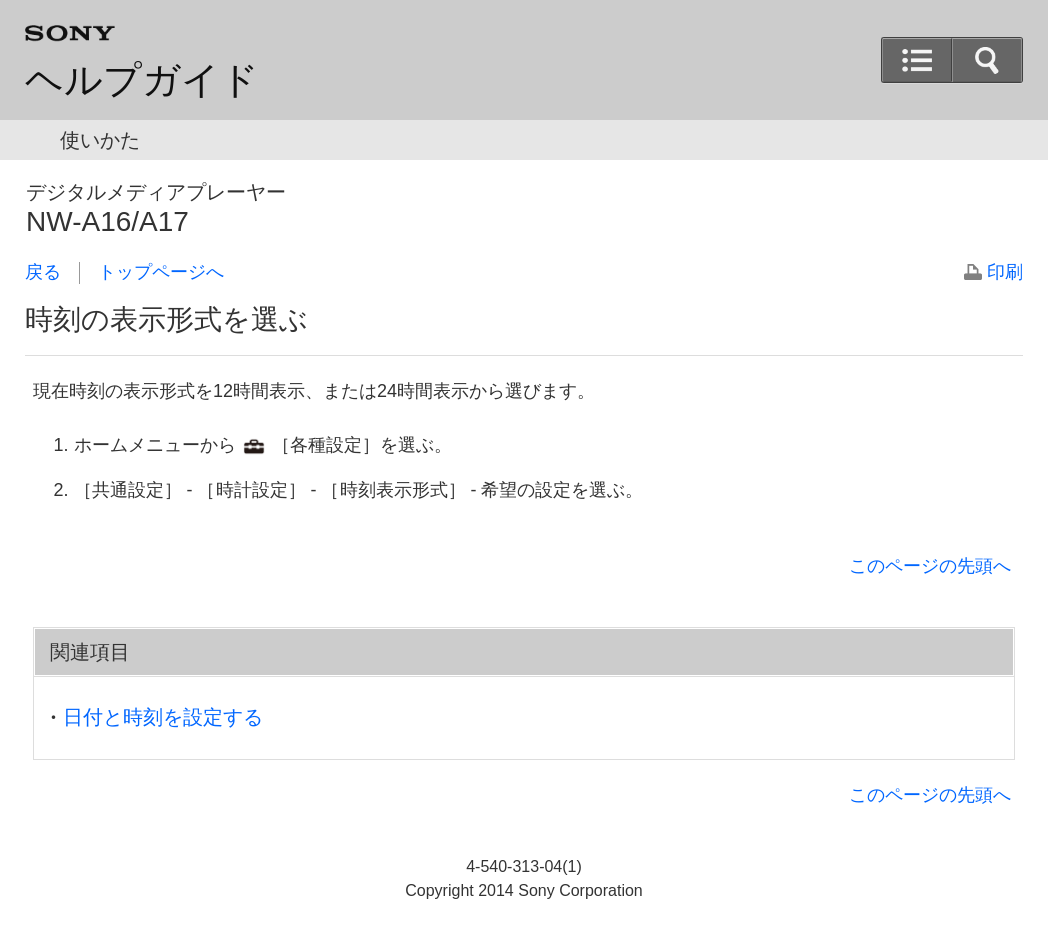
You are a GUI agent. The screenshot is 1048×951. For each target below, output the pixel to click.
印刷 (1005, 272)
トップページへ (161, 272)
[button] (987, 60)
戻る (43, 272)
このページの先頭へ (930, 566)
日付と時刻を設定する (163, 717)
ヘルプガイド (142, 80)
